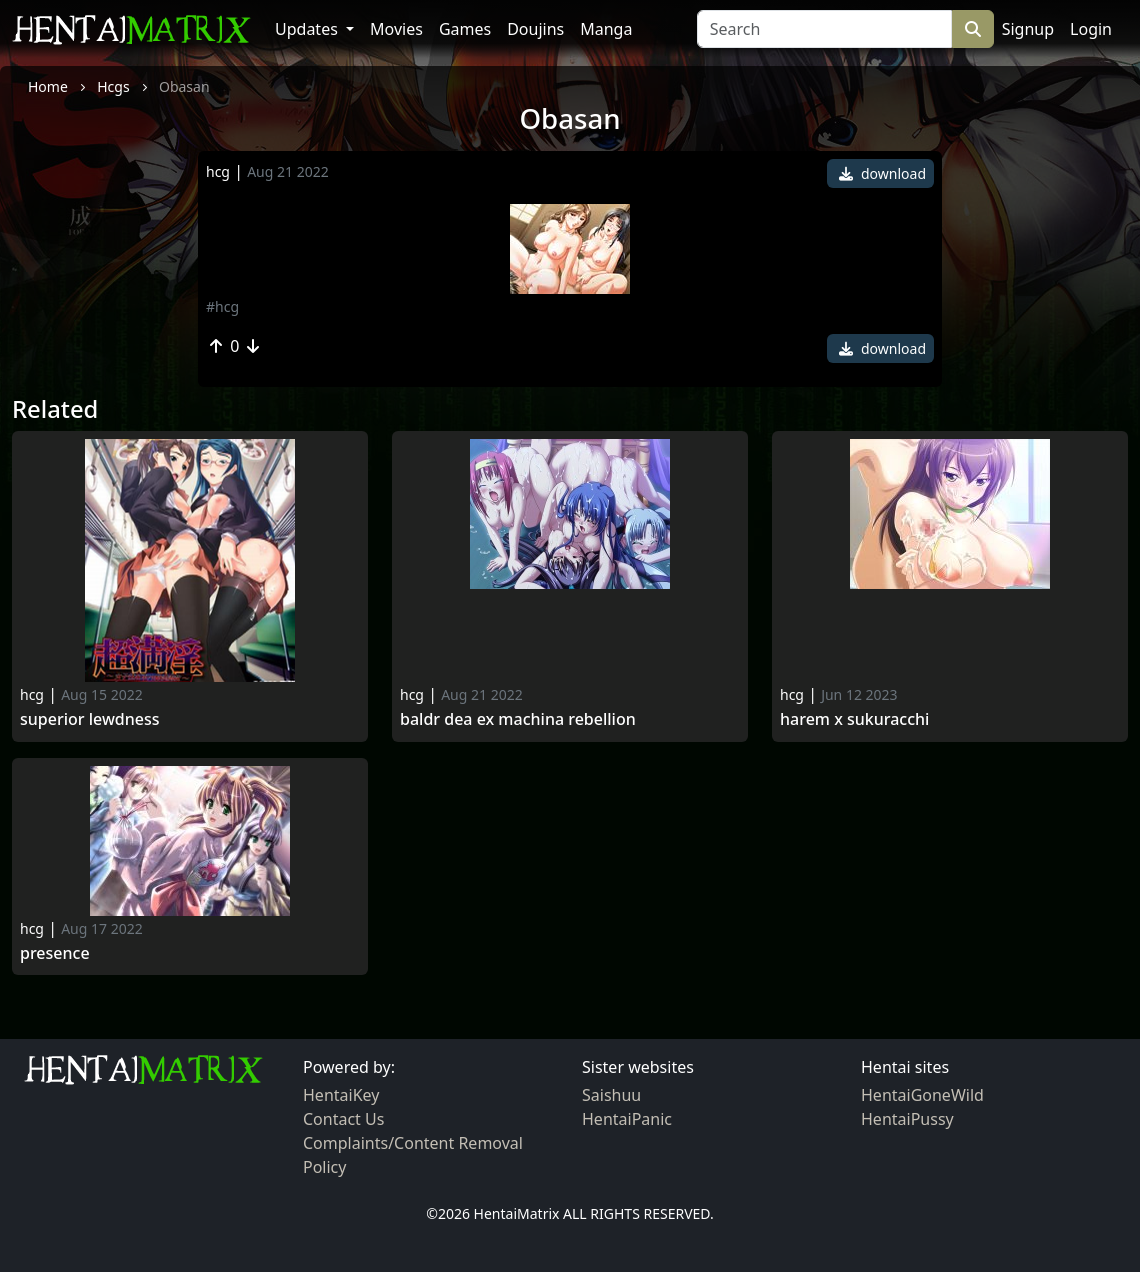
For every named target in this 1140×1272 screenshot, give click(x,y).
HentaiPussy (907, 1119)
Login (1091, 29)
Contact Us (343, 1119)
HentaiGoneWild (922, 1095)
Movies (396, 29)
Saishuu (611, 1095)
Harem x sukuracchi (854, 719)
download (882, 173)
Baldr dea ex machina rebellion (518, 719)
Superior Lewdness (90, 719)
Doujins (535, 29)
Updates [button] (308, 29)
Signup (1028, 29)
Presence (55, 953)
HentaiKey (341, 1095)
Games (465, 29)
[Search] (824, 29)
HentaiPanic (627, 1119)
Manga (606, 29)
